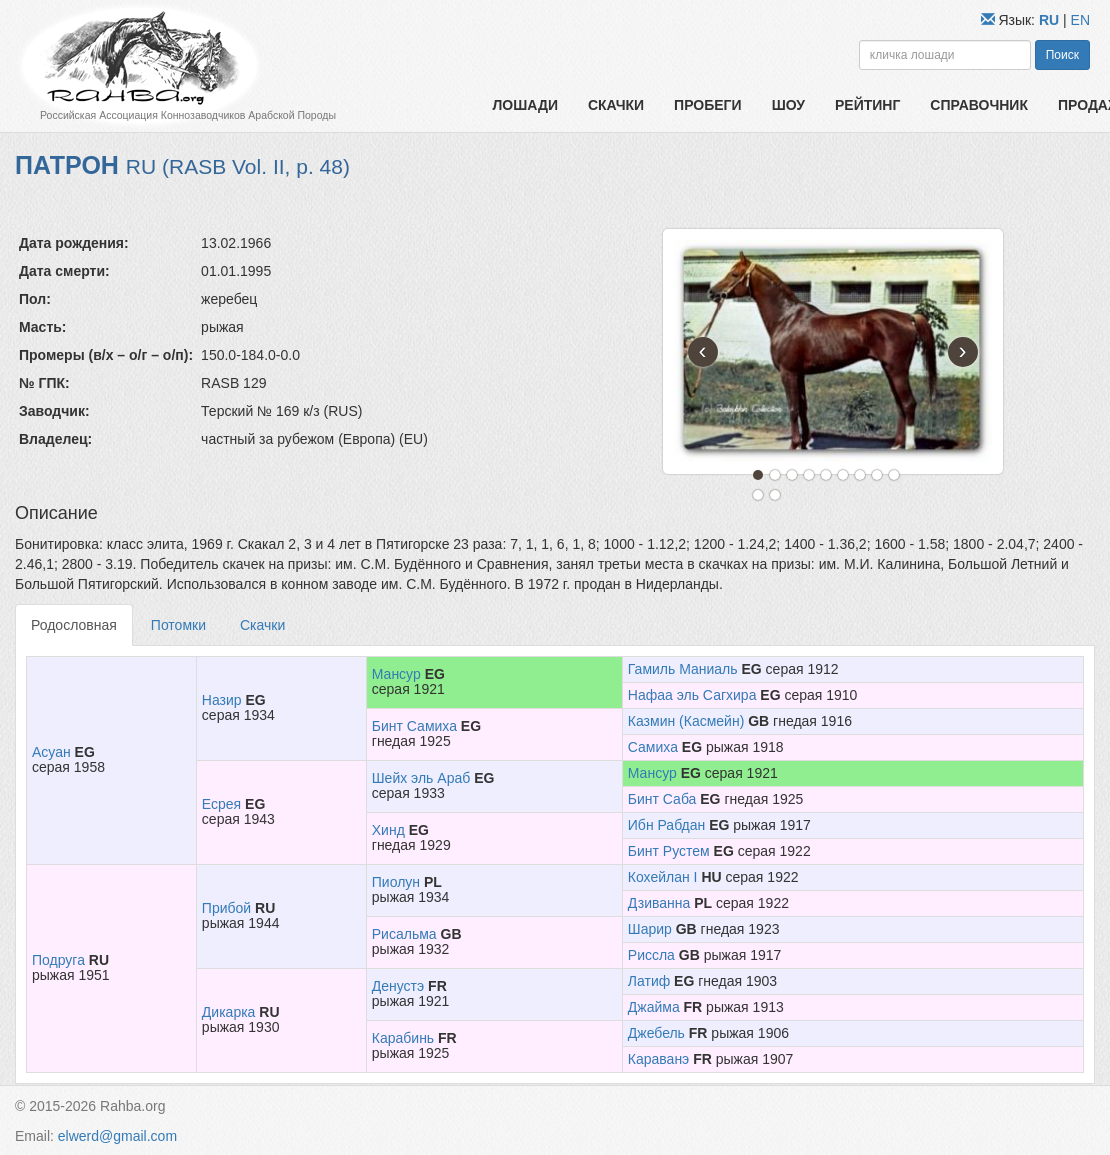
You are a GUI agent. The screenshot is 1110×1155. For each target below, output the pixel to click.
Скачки (616, 105)
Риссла (651, 955)
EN (1080, 20)
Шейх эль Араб (421, 778)
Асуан (51, 752)
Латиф (649, 981)
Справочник (979, 105)
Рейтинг (867, 105)
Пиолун (396, 882)
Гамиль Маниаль (683, 669)
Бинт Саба (662, 799)
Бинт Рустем (669, 851)
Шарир (650, 929)
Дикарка (229, 1012)
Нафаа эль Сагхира (692, 695)
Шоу (788, 105)
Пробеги (708, 105)
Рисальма (404, 934)
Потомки (178, 625)
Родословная (74, 625)
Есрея (221, 804)
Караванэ (658, 1059)
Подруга (58, 960)
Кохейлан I (663, 877)
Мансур (396, 674)
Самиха (653, 747)
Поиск (1062, 55)
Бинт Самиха (414, 726)
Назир (222, 700)
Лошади (525, 105)
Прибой (226, 908)
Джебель (656, 1033)
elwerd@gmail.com (117, 1136)
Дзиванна (659, 903)
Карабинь (403, 1038)
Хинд (388, 830)
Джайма (654, 1007)
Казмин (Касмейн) (686, 721)
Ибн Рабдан (666, 825)
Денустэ (398, 986)
